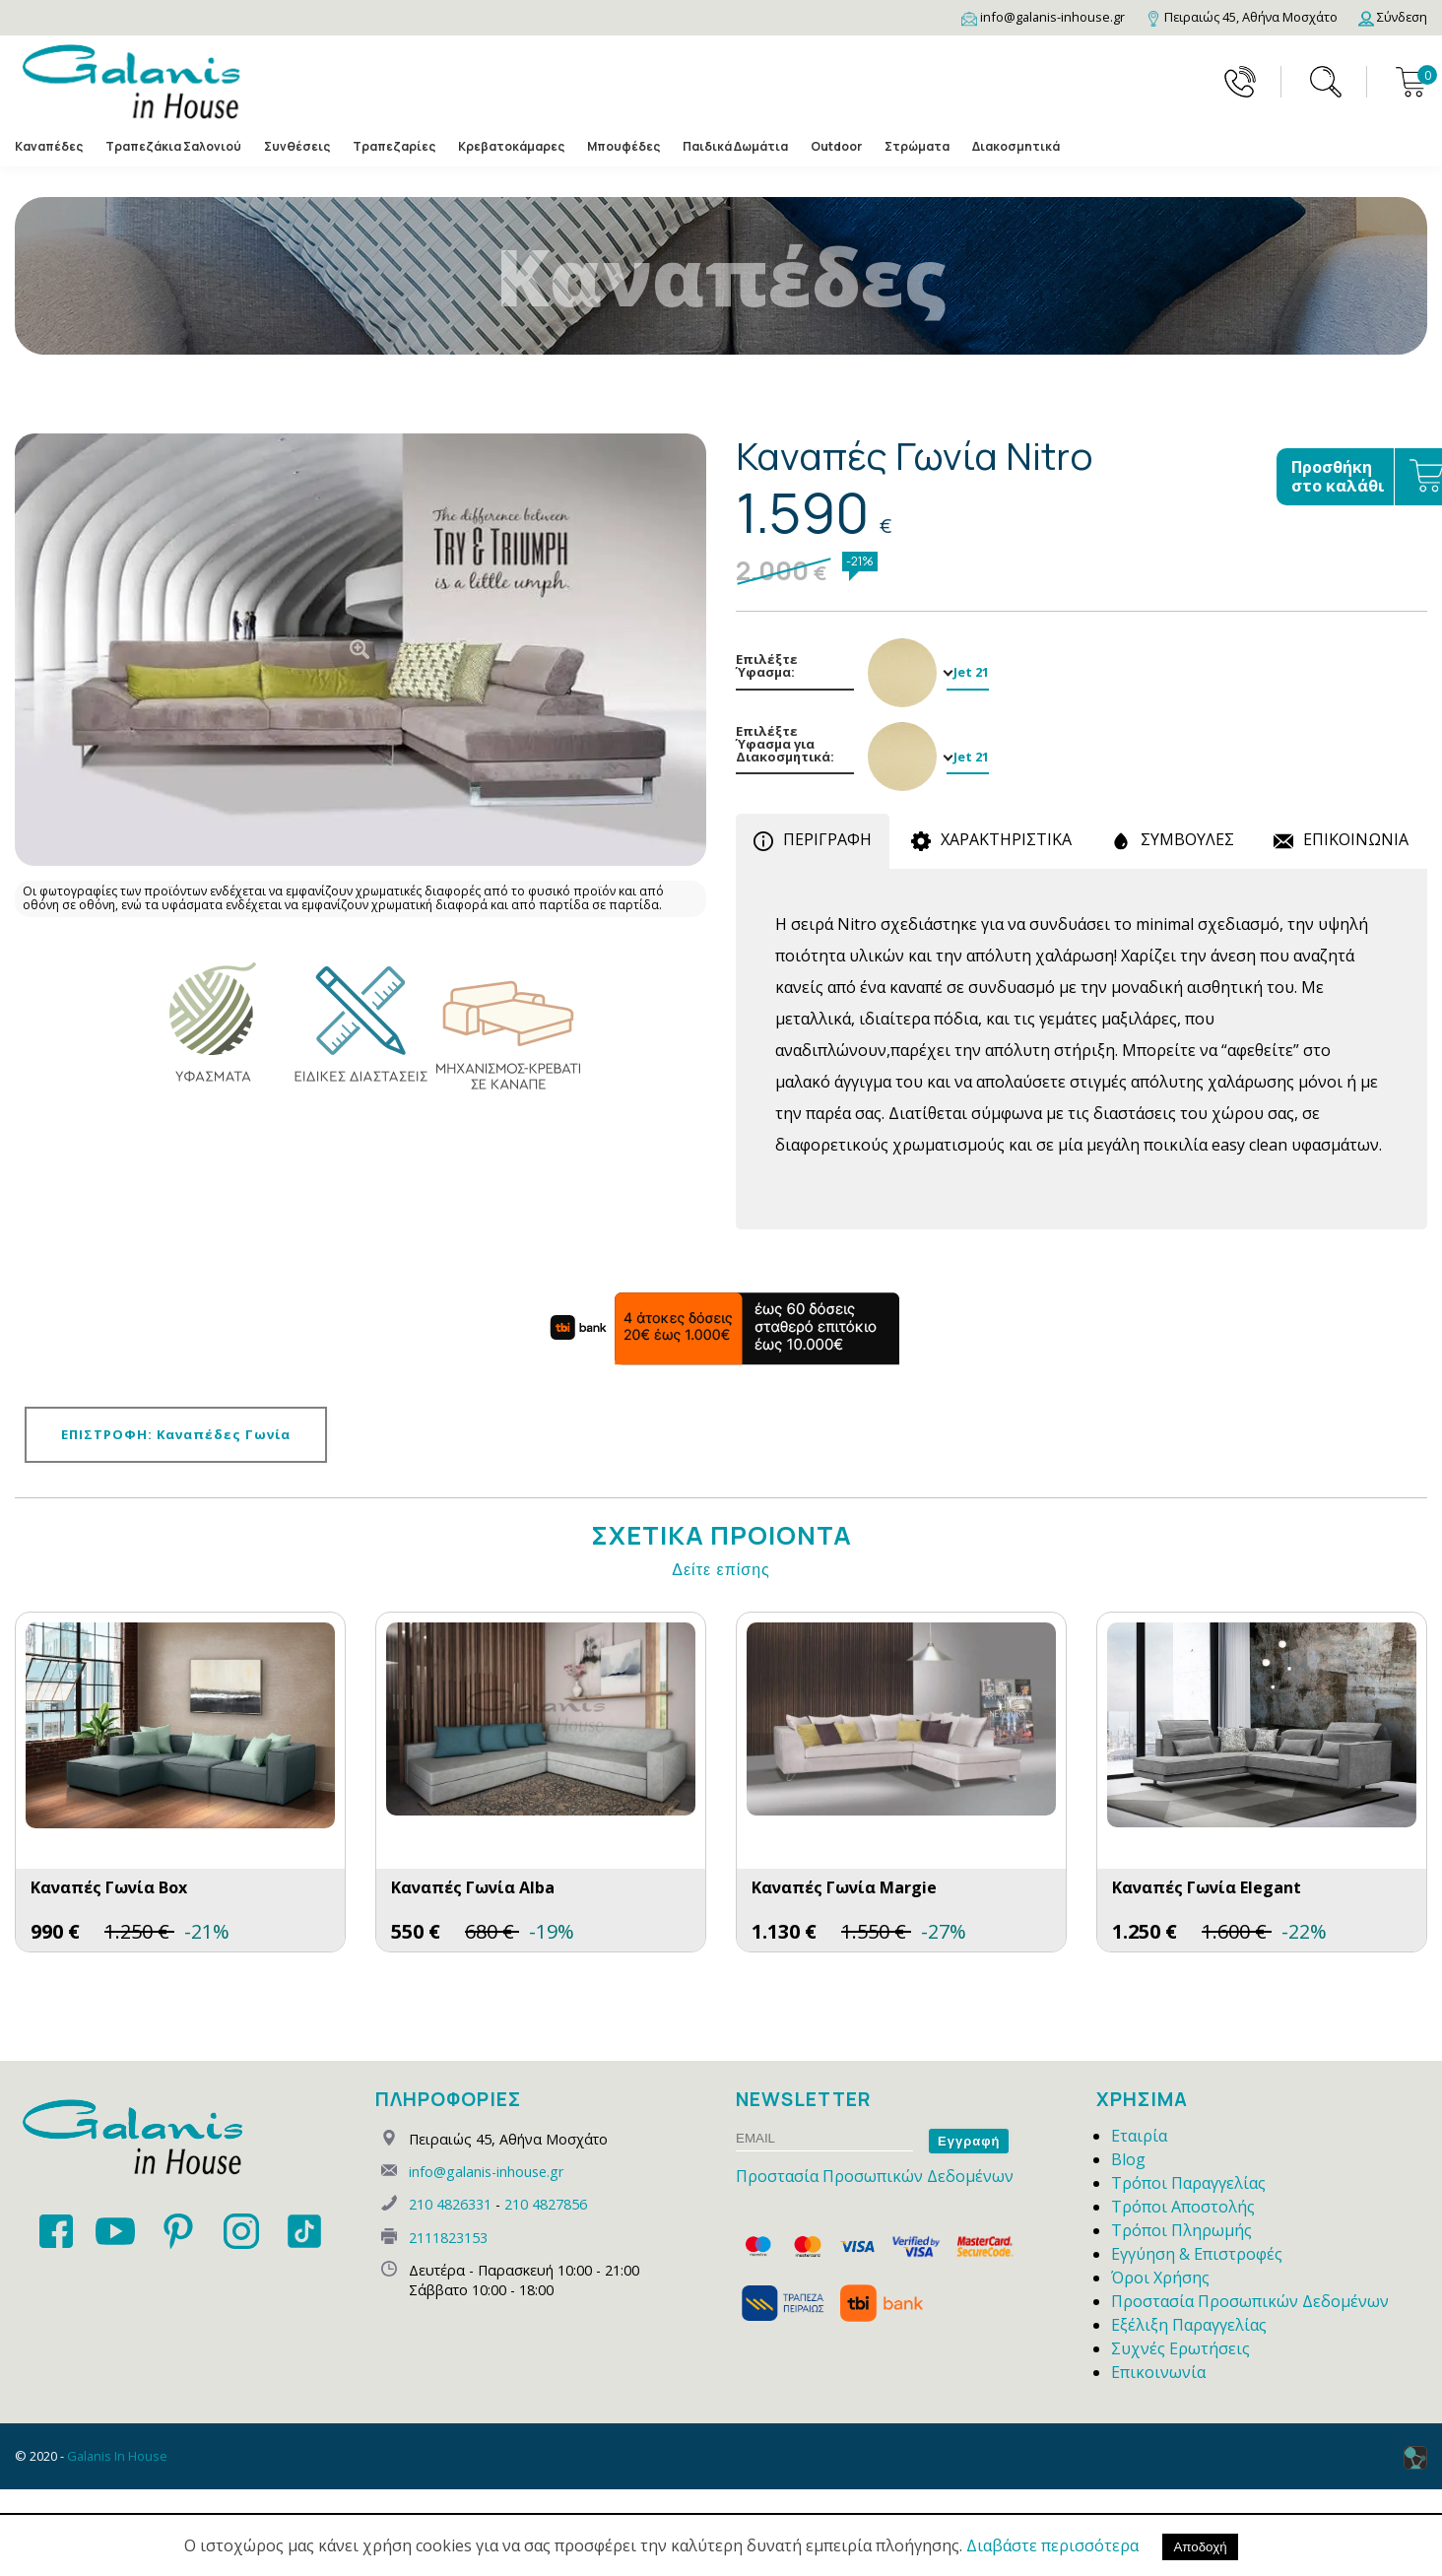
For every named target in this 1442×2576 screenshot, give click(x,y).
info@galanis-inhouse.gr (486, 2171)
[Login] (1392, 17)
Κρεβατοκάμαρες (511, 147)
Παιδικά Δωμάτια (735, 147)
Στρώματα (917, 147)
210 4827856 (545, 2204)
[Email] (1043, 17)
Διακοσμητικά (1016, 147)
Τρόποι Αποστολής (1183, 2206)
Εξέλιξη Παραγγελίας (1189, 2325)
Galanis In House (117, 2456)
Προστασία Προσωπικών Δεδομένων (875, 2176)
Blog (1128, 2159)
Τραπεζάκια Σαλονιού (173, 147)
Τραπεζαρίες (394, 147)
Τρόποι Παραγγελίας (1188, 2183)
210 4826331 (450, 2204)
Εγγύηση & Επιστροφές (1196, 2254)
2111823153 (448, 2237)
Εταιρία (1139, 2136)
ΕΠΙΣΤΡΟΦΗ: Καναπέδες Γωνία (176, 1434)
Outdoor (836, 147)
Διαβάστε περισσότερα (1052, 2545)
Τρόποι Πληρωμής (1181, 2230)
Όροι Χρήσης (1160, 2277)
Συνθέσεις (297, 147)
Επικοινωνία (1158, 2372)
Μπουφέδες (623, 147)
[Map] (1242, 17)
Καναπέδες (49, 147)
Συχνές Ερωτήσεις (1180, 2348)
